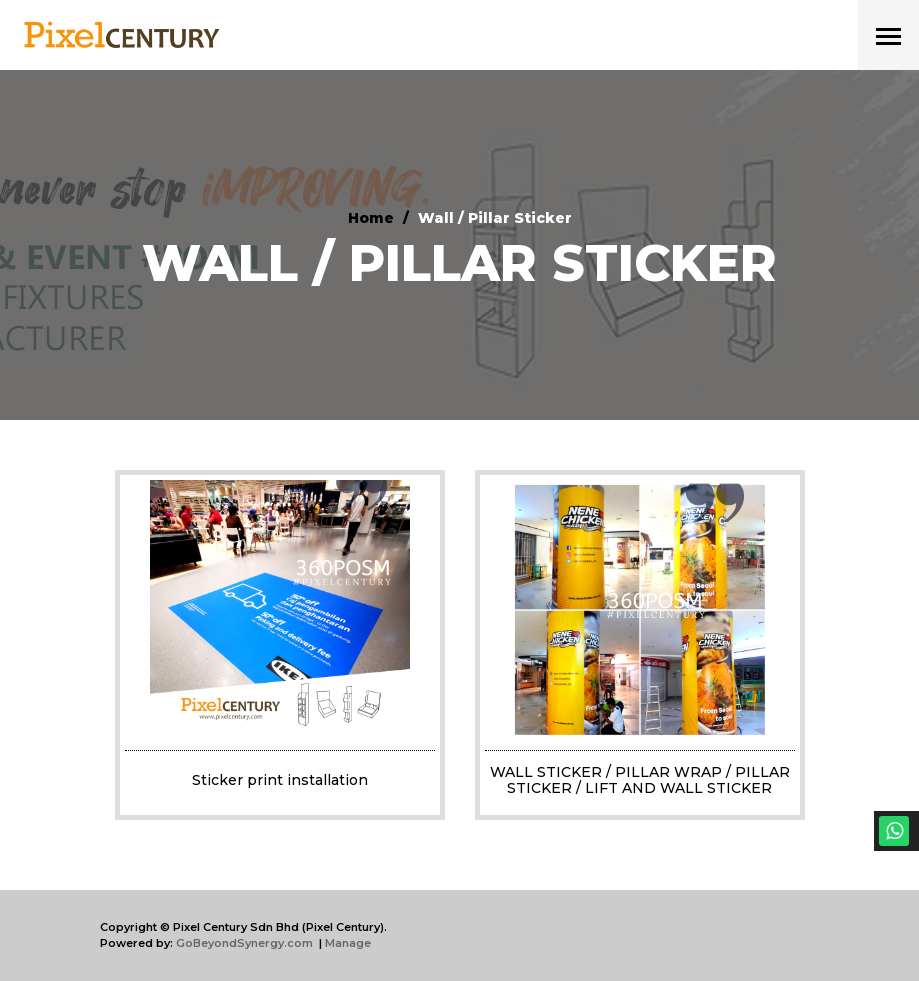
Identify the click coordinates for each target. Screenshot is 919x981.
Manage (348, 943)
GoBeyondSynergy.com (244, 943)
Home (371, 218)
